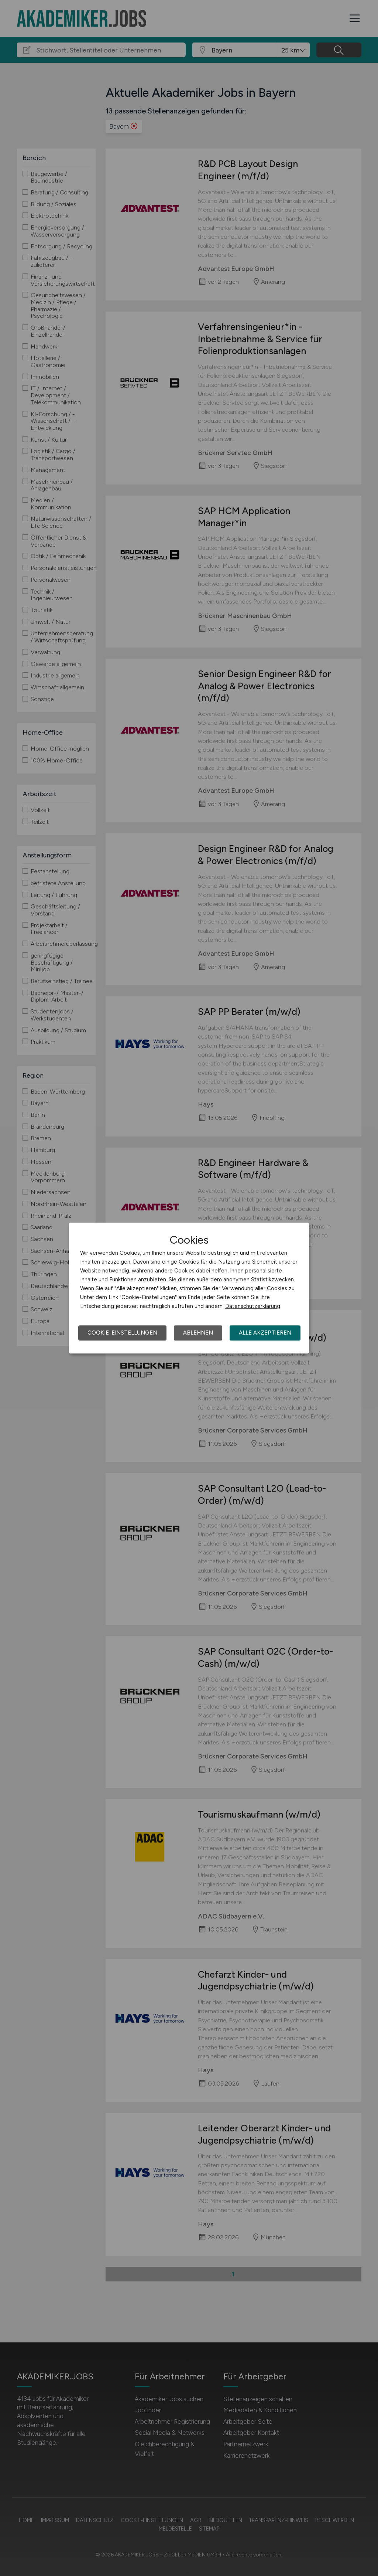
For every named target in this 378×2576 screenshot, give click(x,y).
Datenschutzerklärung (252, 1306)
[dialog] (189, 1288)
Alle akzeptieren (265, 1332)
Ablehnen (198, 1332)
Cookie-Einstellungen (122, 1332)
